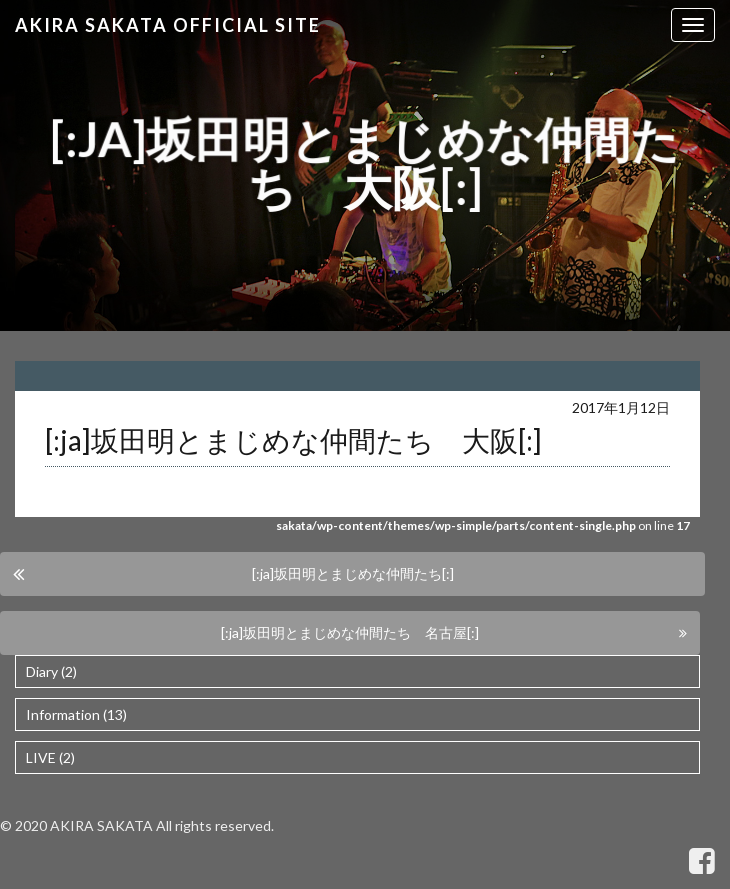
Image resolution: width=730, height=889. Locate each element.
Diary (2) (51, 671)
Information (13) (76, 714)
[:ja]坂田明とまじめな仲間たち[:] (353, 573)
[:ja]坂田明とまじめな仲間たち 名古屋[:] (350, 632)
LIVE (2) (50, 757)
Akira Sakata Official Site (168, 25)
